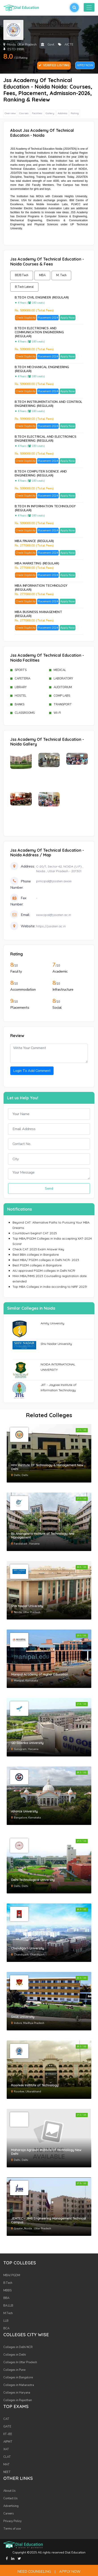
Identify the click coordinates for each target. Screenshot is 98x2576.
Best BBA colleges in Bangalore (36, 1255)
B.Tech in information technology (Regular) (45, 508)
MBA (42, 275)
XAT (6, 2449)
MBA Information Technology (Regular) (41, 588)
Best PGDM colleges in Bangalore (37, 1265)
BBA (6, 2298)
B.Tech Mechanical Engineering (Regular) (42, 369)
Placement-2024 (48, 317)
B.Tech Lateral (24, 287)
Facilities (37, 113)
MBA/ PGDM (11, 2275)
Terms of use (12, 2529)
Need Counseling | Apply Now (49, 2571)
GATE (7, 2427)
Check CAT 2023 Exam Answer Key (38, 1249)
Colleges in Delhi (14, 2355)
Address (62, 113)
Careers (8, 2514)
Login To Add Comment (32, 1070)
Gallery (50, 113)
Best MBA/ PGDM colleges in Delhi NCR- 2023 (46, 1260)
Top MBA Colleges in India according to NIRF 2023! (50, 1287)
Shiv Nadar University (56, 1344)
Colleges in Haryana (16, 2393)
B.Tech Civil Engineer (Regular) (42, 297)
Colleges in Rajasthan (17, 2400)
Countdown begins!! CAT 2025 (35, 1233)
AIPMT (8, 2442)
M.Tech (8, 2313)
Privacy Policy (12, 2521)
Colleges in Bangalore (18, 2377)
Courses (23, 113)
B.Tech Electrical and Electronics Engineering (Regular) (45, 439)
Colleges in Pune (14, 2370)
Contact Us (10, 2498)
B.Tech (7, 2283)
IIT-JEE (7, 2434)
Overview (10, 113)
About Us (9, 2491)
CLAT (7, 2457)
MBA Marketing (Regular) (37, 563)
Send (49, 1188)
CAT (6, 2419)
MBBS (7, 2290)
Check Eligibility (25, 317)
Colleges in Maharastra (18, 2385)
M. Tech (61, 275)
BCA (6, 2328)
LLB (5, 2321)
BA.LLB (8, 2306)
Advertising (11, 2506)
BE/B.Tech (21, 275)
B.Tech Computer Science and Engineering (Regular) (41, 473)
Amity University (52, 1323)
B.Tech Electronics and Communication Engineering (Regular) (39, 332)
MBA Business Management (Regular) (38, 614)
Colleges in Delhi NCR (18, 2347)
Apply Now (85, 65)
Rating (75, 113)
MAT (6, 2464)
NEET (7, 2472)
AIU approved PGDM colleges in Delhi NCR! (44, 1271)
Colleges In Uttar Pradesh (20, 2362)
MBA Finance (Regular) (34, 541)
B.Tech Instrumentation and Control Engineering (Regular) (48, 404)
